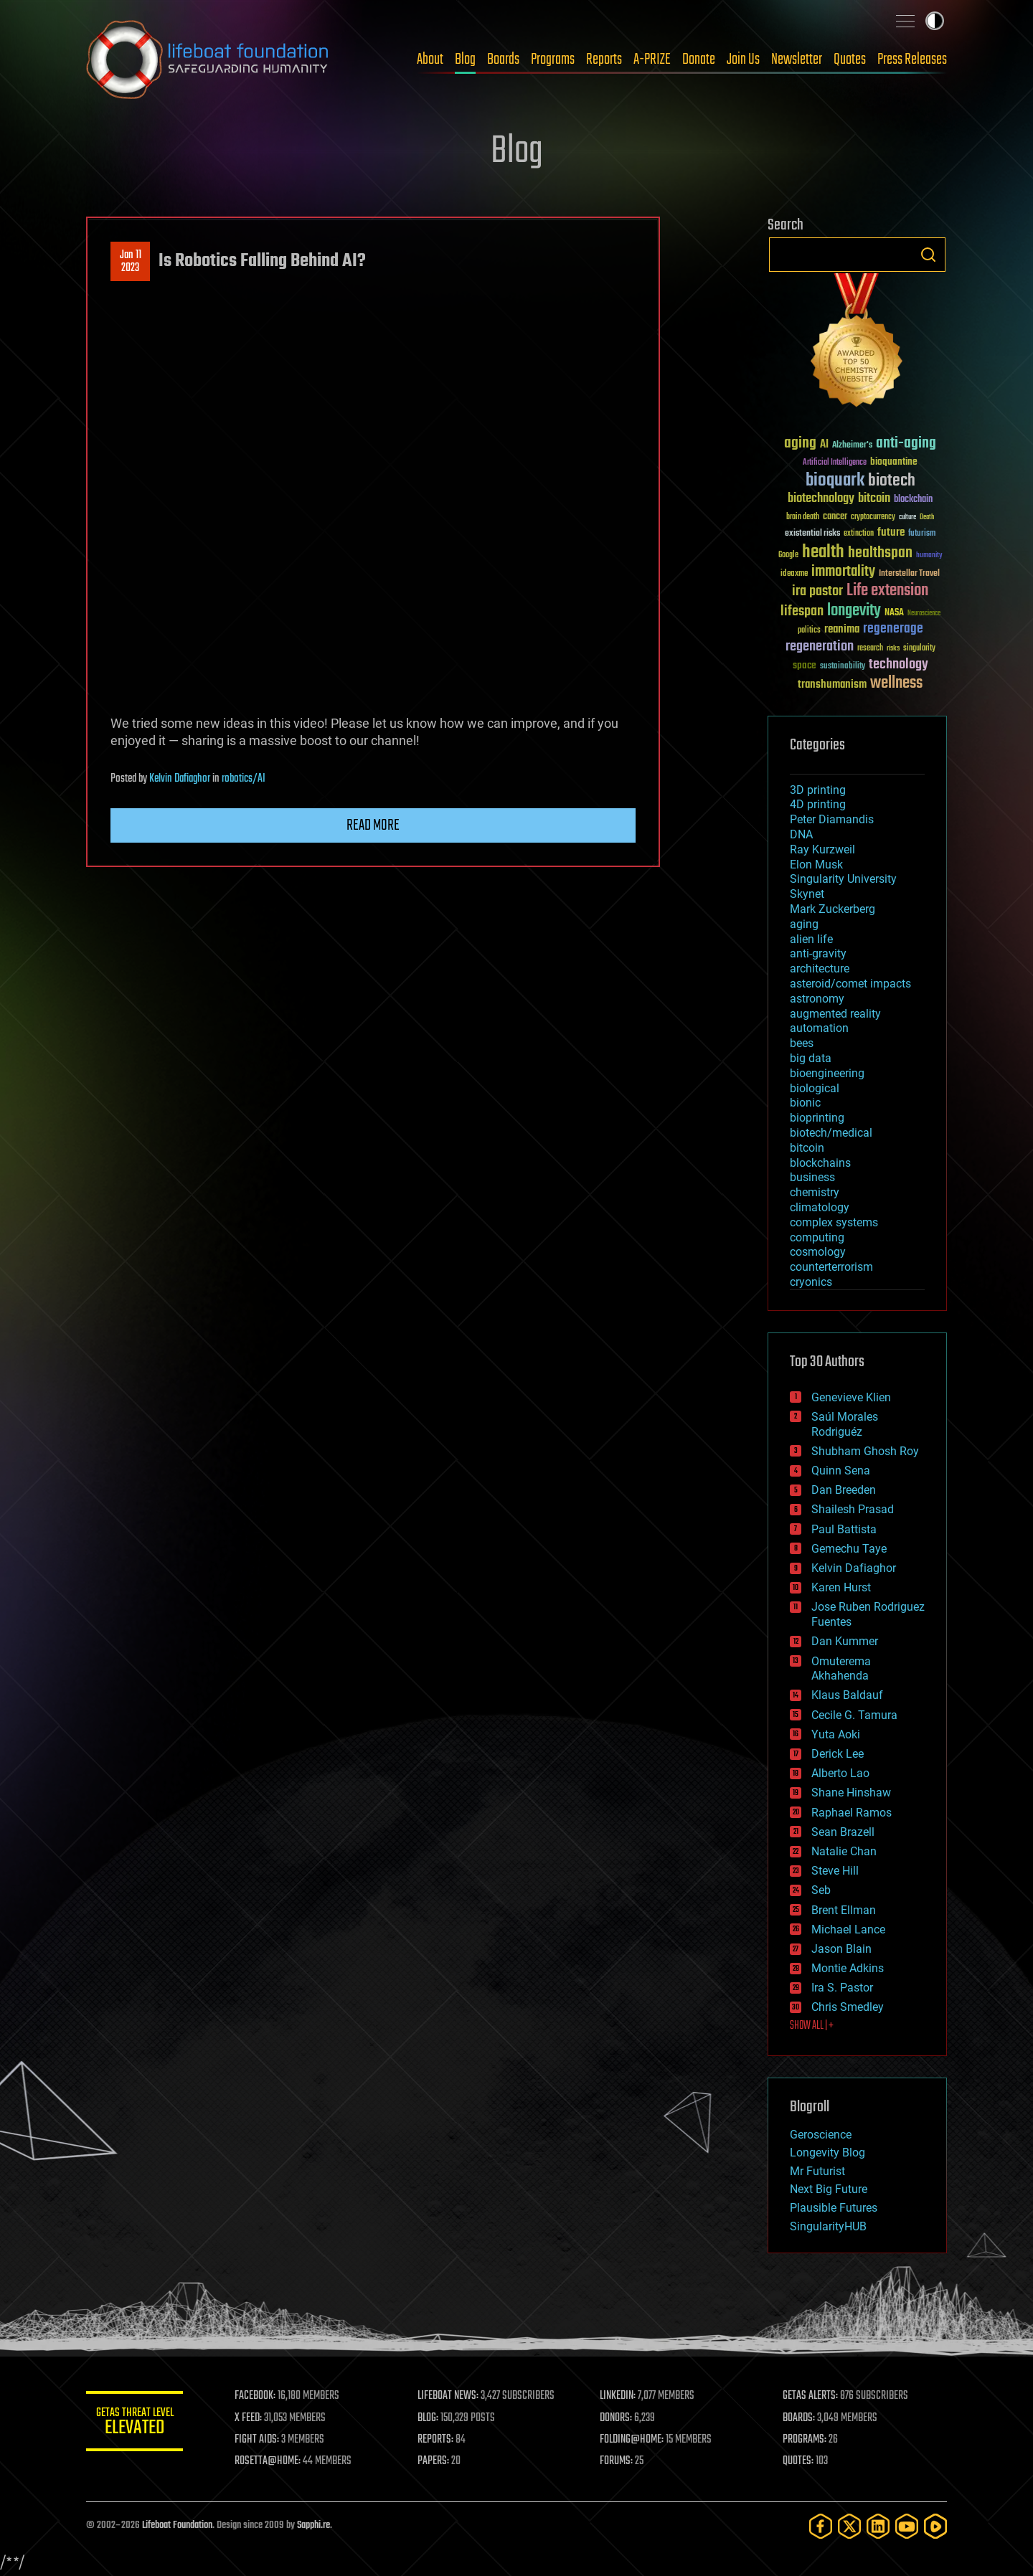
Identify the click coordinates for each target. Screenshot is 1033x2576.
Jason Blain (841, 1949)
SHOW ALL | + (812, 2026)
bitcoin (807, 1148)
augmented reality (835, 1014)
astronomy (817, 998)
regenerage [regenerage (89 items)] (893, 629)
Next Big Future (828, 2189)
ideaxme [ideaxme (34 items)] (794, 574)
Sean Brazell (842, 1832)
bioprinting (817, 1117)
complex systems (834, 1222)
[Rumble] (935, 2526)
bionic (805, 1102)
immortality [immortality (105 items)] (843, 571)
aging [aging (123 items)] (800, 444)
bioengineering (827, 1073)
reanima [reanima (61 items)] (841, 629)
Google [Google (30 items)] (788, 555)
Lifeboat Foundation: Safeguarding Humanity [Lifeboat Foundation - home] (208, 59)
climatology (819, 1207)
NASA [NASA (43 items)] (894, 613)
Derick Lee (837, 1754)
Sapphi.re (313, 2525)
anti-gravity (818, 953)
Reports (604, 59)
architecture (819, 968)
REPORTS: (438, 2439)
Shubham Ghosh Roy (865, 1451)
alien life (811, 939)
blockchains (820, 1163)
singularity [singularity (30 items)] (919, 648)
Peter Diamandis (832, 819)
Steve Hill (835, 1870)
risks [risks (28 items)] (893, 648)
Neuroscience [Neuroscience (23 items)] (923, 614)
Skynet (807, 894)
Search (928, 254)
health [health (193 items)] (823, 552)
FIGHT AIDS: (260, 2439)
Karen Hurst (841, 1587)
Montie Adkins (847, 1968)
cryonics (811, 1282)
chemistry (814, 1192)
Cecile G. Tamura (854, 1715)
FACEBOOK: (258, 2396)
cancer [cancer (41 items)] (835, 517)
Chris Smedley (847, 2007)
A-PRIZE (652, 59)
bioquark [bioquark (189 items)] (835, 480)
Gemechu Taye (849, 1548)
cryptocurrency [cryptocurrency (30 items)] (873, 517)
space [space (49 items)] (804, 665)
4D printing (818, 804)
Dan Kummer (844, 1641)
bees (801, 1043)
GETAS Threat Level (136, 2423)
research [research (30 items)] (870, 648)
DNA (801, 834)
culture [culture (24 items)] (907, 517)
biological (814, 1088)
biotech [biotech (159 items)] (891, 481)
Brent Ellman (843, 1910)
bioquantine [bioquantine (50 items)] (894, 461)
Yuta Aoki (835, 1734)
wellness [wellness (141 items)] (896, 683)
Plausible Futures (833, 2208)
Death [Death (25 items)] (927, 517)
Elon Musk (816, 864)
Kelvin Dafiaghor (179, 779)
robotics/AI (243, 779)
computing (817, 1237)
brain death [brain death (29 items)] (802, 517)
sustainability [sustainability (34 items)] (842, 667)
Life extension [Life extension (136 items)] (887, 591)
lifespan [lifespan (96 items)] (802, 611)
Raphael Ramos (851, 1812)
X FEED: (251, 2418)
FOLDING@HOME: (634, 2439)
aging (804, 924)
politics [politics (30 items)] (809, 630)
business (812, 1177)
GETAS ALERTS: (811, 2396)
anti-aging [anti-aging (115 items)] (906, 444)
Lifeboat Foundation (177, 2525)
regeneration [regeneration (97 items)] (820, 646)
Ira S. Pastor (842, 1987)
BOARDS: (799, 2418)
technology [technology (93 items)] (898, 665)
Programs (553, 59)
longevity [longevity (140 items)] (854, 611)
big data (810, 1058)
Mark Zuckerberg (832, 909)
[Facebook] (820, 2526)
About (430, 59)
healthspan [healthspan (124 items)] (880, 553)
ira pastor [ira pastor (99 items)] (817, 591)
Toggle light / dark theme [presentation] (934, 20)
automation (819, 1028)
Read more (373, 825)
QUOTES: (798, 2461)
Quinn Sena (840, 1470)
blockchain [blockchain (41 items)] (913, 500)
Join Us (743, 59)
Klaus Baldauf (847, 1695)
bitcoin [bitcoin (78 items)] (874, 498)
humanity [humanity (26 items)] (929, 555)
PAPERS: (435, 2461)
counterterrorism (831, 1267)
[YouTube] (906, 2526)
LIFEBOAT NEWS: (450, 2396)
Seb (821, 1890)
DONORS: (618, 2418)
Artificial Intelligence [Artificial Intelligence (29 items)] (835, 463)
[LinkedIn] (878, 2526)
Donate (698, 59)
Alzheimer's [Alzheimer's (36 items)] (852, 445)
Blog (465, 59)
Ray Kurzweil (822, 849)
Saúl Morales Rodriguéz (844, 1424)
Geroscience (821, 2134)
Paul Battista (844, 1529)
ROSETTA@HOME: (271, 2461)
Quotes (850, 59)
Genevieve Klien (851, 1397)
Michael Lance (848, 1929)
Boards (503, 59)
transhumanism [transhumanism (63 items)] (832, 684)
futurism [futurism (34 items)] (921, 534)
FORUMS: (618, 2461)
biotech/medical (831, 1133)
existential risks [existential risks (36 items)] (812, 534)
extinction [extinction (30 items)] (859, 534)
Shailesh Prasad (852, 1509)
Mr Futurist (817, 2171)
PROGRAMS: (805, 2439)
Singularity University (843, 879)
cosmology (818, 1252)
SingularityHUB (828, 2226)
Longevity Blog (827, 2152)
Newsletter (796, 59)
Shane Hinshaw (851, 1792)
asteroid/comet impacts (850, 983)
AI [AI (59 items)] (824, 445)
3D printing (818, 790)
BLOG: (430, 2418)
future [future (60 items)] (891, 532)
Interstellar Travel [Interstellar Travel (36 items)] (909, 574)
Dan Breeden (843, 1490)
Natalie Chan (844, 1851)
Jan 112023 (130, 262)
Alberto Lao (840, 1773)
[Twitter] (849, 2526)
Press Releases (912, 59)
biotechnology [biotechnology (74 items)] (821, 498)
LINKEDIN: (620, 2396)
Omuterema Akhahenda (841, 1668)
